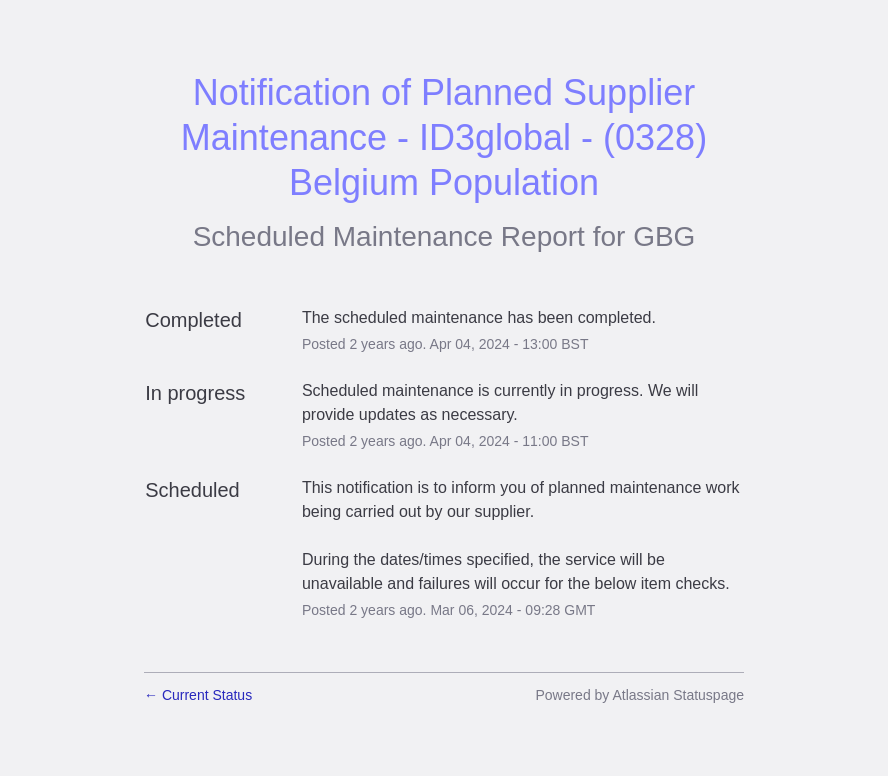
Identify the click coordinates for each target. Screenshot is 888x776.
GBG (664, 236)
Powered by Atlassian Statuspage (639, 695)
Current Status (198, 695)
